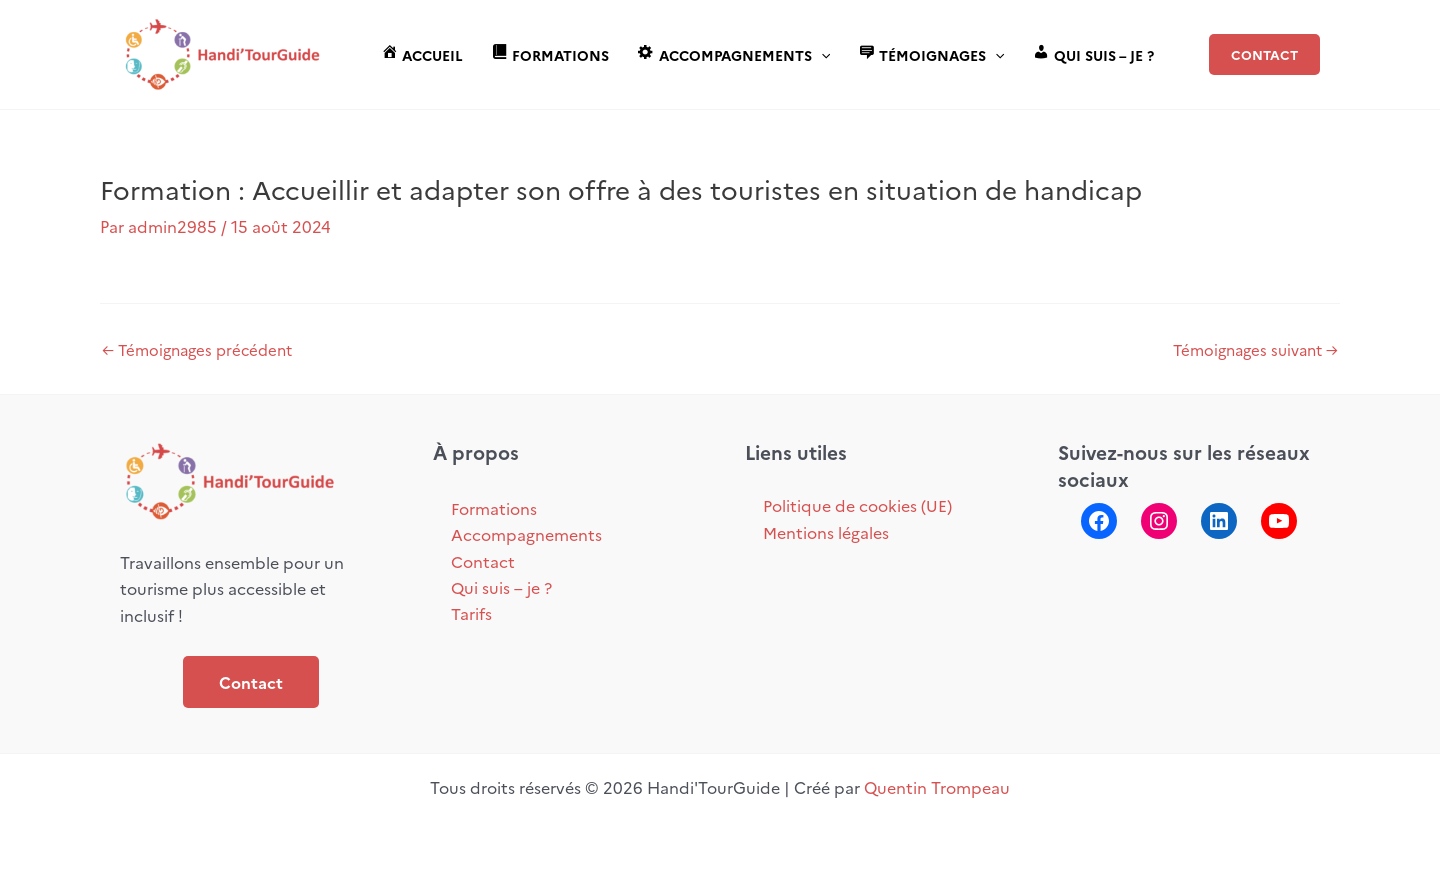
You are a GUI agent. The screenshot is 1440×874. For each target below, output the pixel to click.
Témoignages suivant (1255, 349)
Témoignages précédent (197, 349)
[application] (821, 55)
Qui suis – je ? (501, 587)
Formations (494, 508)
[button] (1264, 54)
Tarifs (471, 613)
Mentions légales (826, 532)
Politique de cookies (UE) (857, 505)
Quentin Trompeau (937, 787)
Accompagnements (526, 534)
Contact (251, 682)
